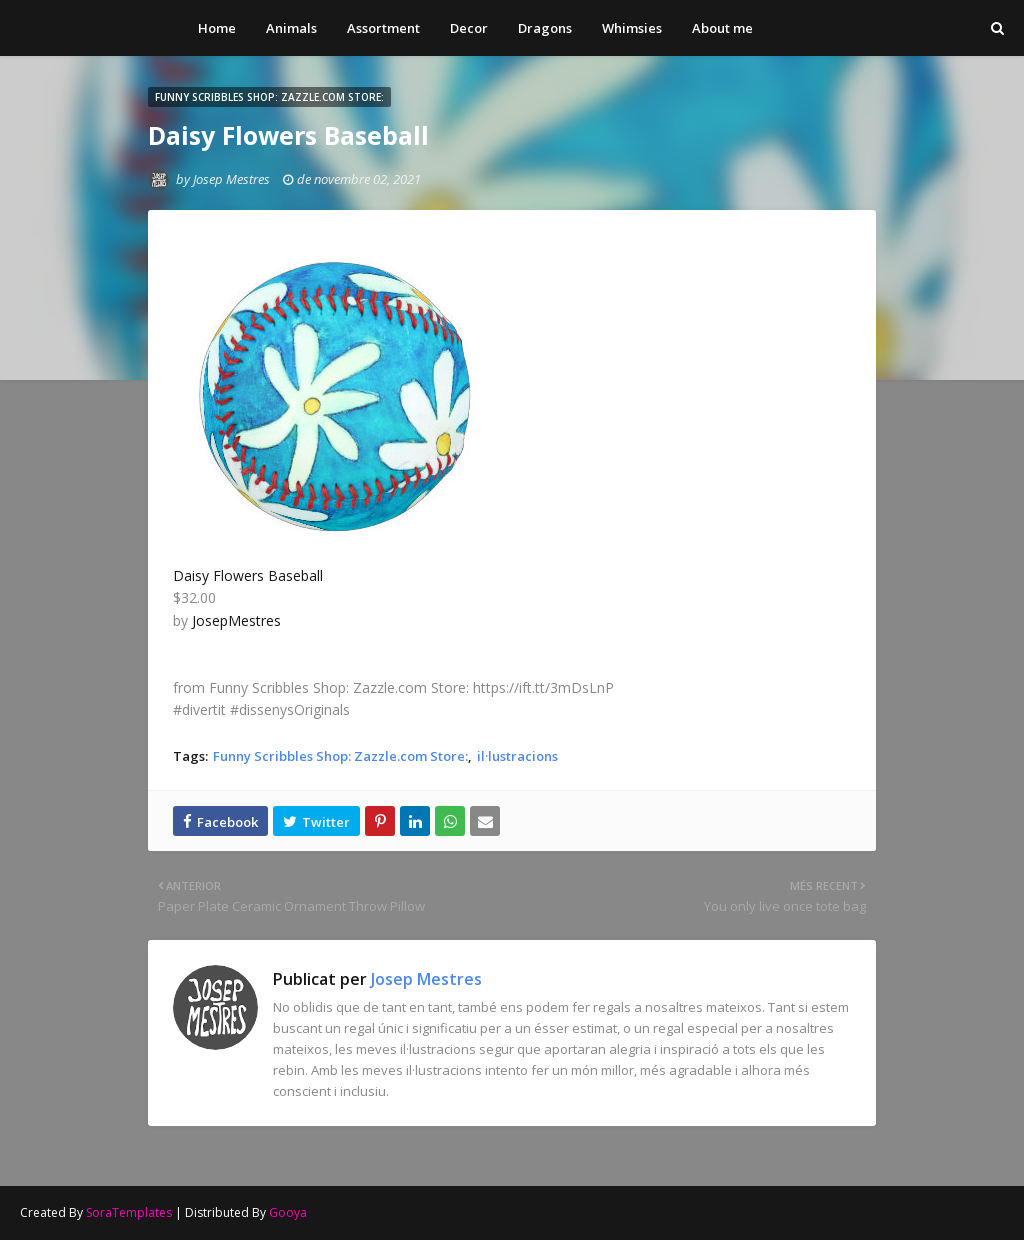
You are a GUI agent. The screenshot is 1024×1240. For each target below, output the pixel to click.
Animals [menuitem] (291, 28)
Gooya (288, 1212)
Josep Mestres (91, 21)
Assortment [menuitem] (383, 28)
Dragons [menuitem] (545, 28)
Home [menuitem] (217, 28)
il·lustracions (517, 756)
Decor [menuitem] (469, 28)
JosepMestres (236, 620)
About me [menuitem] (722, 28)
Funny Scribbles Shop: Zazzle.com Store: (340, 756)
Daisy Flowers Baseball (248, 575)
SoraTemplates (129, 1212)
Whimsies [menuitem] (632, 28)
